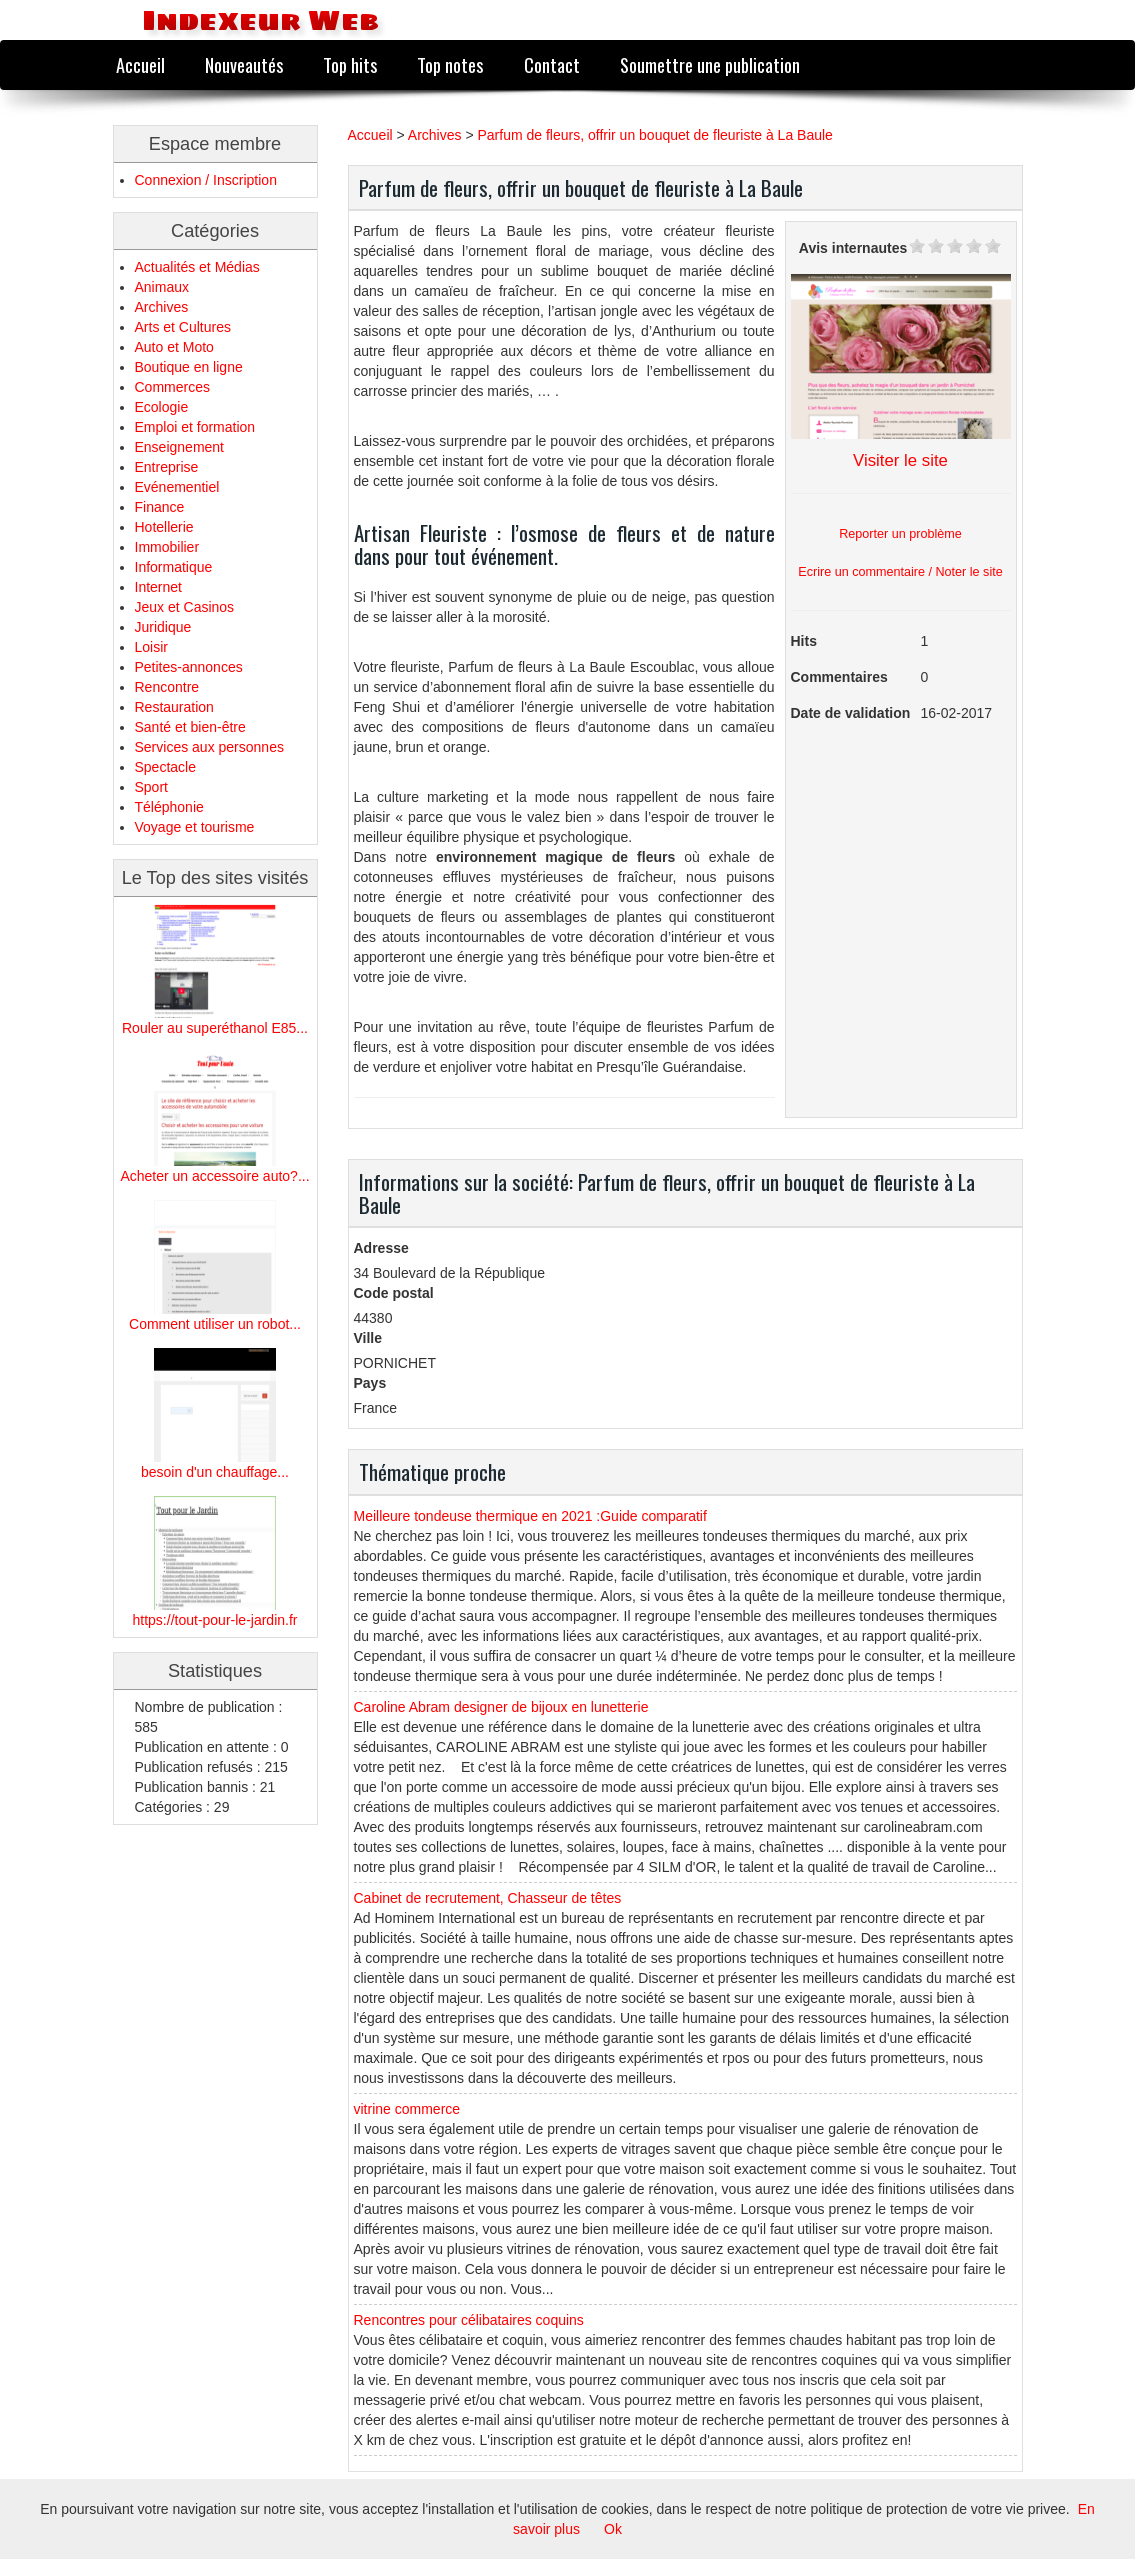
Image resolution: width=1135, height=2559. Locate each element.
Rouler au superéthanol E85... (215, 1028)
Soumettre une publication (710, 64)
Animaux (162, 287)
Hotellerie (164, 527)
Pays (370, 1383)
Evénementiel (177, 487)
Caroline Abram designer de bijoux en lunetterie (501, 1707)
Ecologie (162, 407)
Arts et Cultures (183, 327)
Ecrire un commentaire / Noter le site (900, 572)
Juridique (163, 627)
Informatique (174, 567)
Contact (552, 64)
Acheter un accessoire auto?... (214, 1176)
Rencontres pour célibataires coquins (469, 2320)
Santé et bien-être (190, 727)
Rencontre (167, 687)
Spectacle (165, 767)
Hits (804, 641)
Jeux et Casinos (185, 607)
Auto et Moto (174, 347)
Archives (162, 307)
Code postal (394, 1293)
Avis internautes (853, 248)
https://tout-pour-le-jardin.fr (215, 1620)
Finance (160, 507)
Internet (158, 587)
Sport (151, 787)
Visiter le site (900, 460)
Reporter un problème (900, 534)
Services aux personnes (209, 747)
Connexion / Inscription (206, 180)
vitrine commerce (407, 2109)
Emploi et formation (195, 427)
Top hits (350, 64)
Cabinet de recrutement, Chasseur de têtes (488, 1898)
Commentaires (839, 677)
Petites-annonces (189, 667)
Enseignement (180, 447)
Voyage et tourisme (195, 827)
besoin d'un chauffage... (215, 1472)
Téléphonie (169, 807)
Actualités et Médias (197, 267)
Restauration (174, 707)
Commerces (172, 387)
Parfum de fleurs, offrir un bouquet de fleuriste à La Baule (654, 135)
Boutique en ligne (189, 367)
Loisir (151, 647)
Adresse (381, 1248)
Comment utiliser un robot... (215, 1324)
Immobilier (167, 547)
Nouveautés (244, 64)
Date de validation (851, 713)
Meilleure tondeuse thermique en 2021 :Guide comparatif (530, 1516)
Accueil (140, 64)
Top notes (450, 64)
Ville (368, 1338)
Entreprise (167, 467)
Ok (613, 2529)
